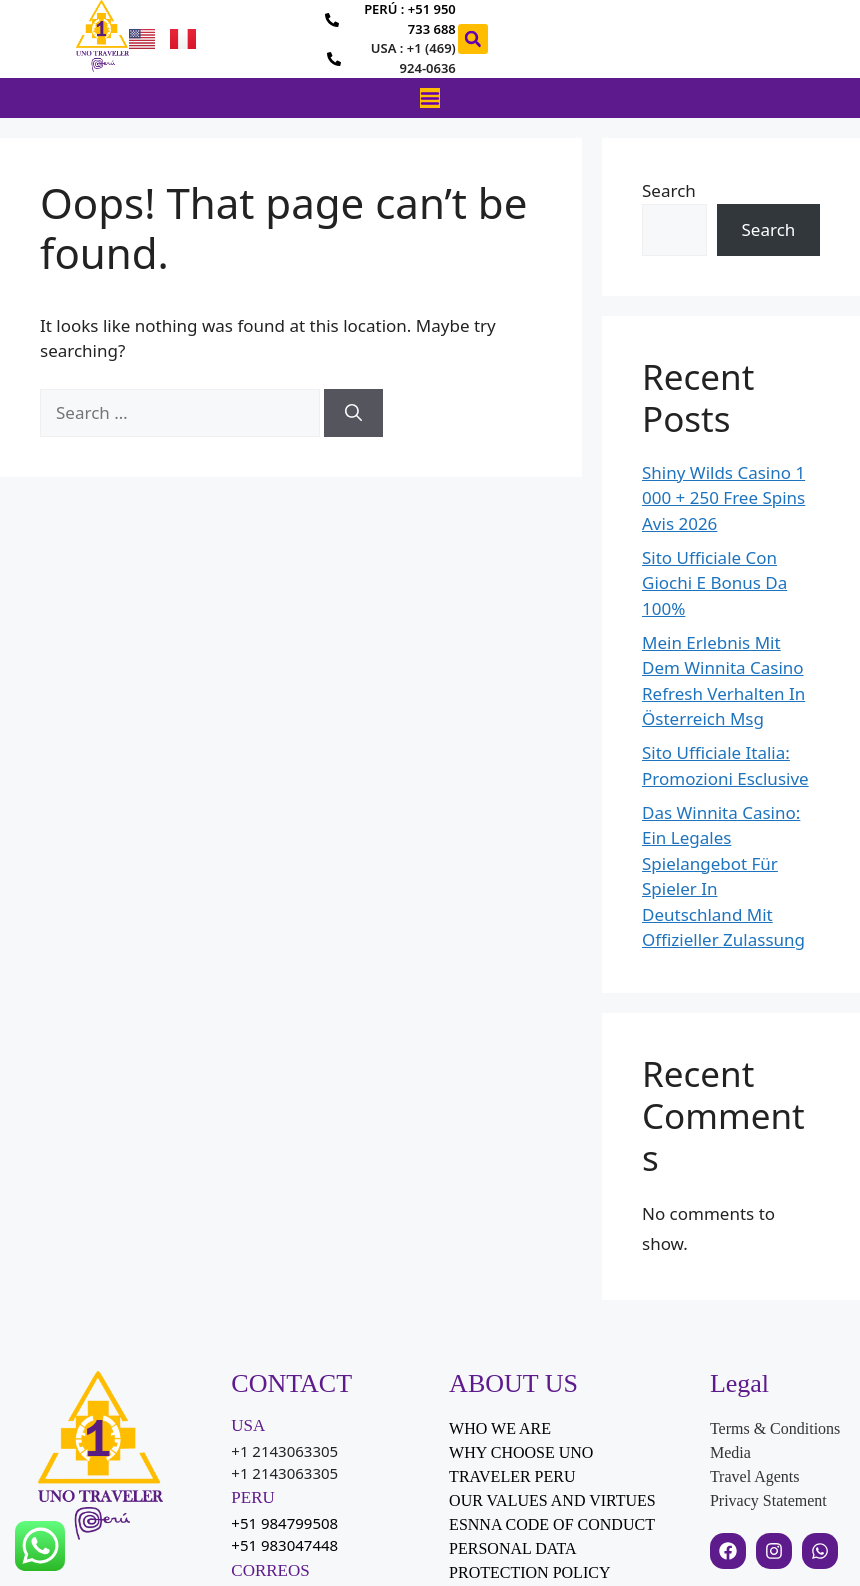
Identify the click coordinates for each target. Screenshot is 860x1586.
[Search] (353, 413)
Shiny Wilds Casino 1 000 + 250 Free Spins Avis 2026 (723, 498)
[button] (473, 39)
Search (669, 190)
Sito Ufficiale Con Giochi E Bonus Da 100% (714, 583)
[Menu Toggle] (430, 98)
